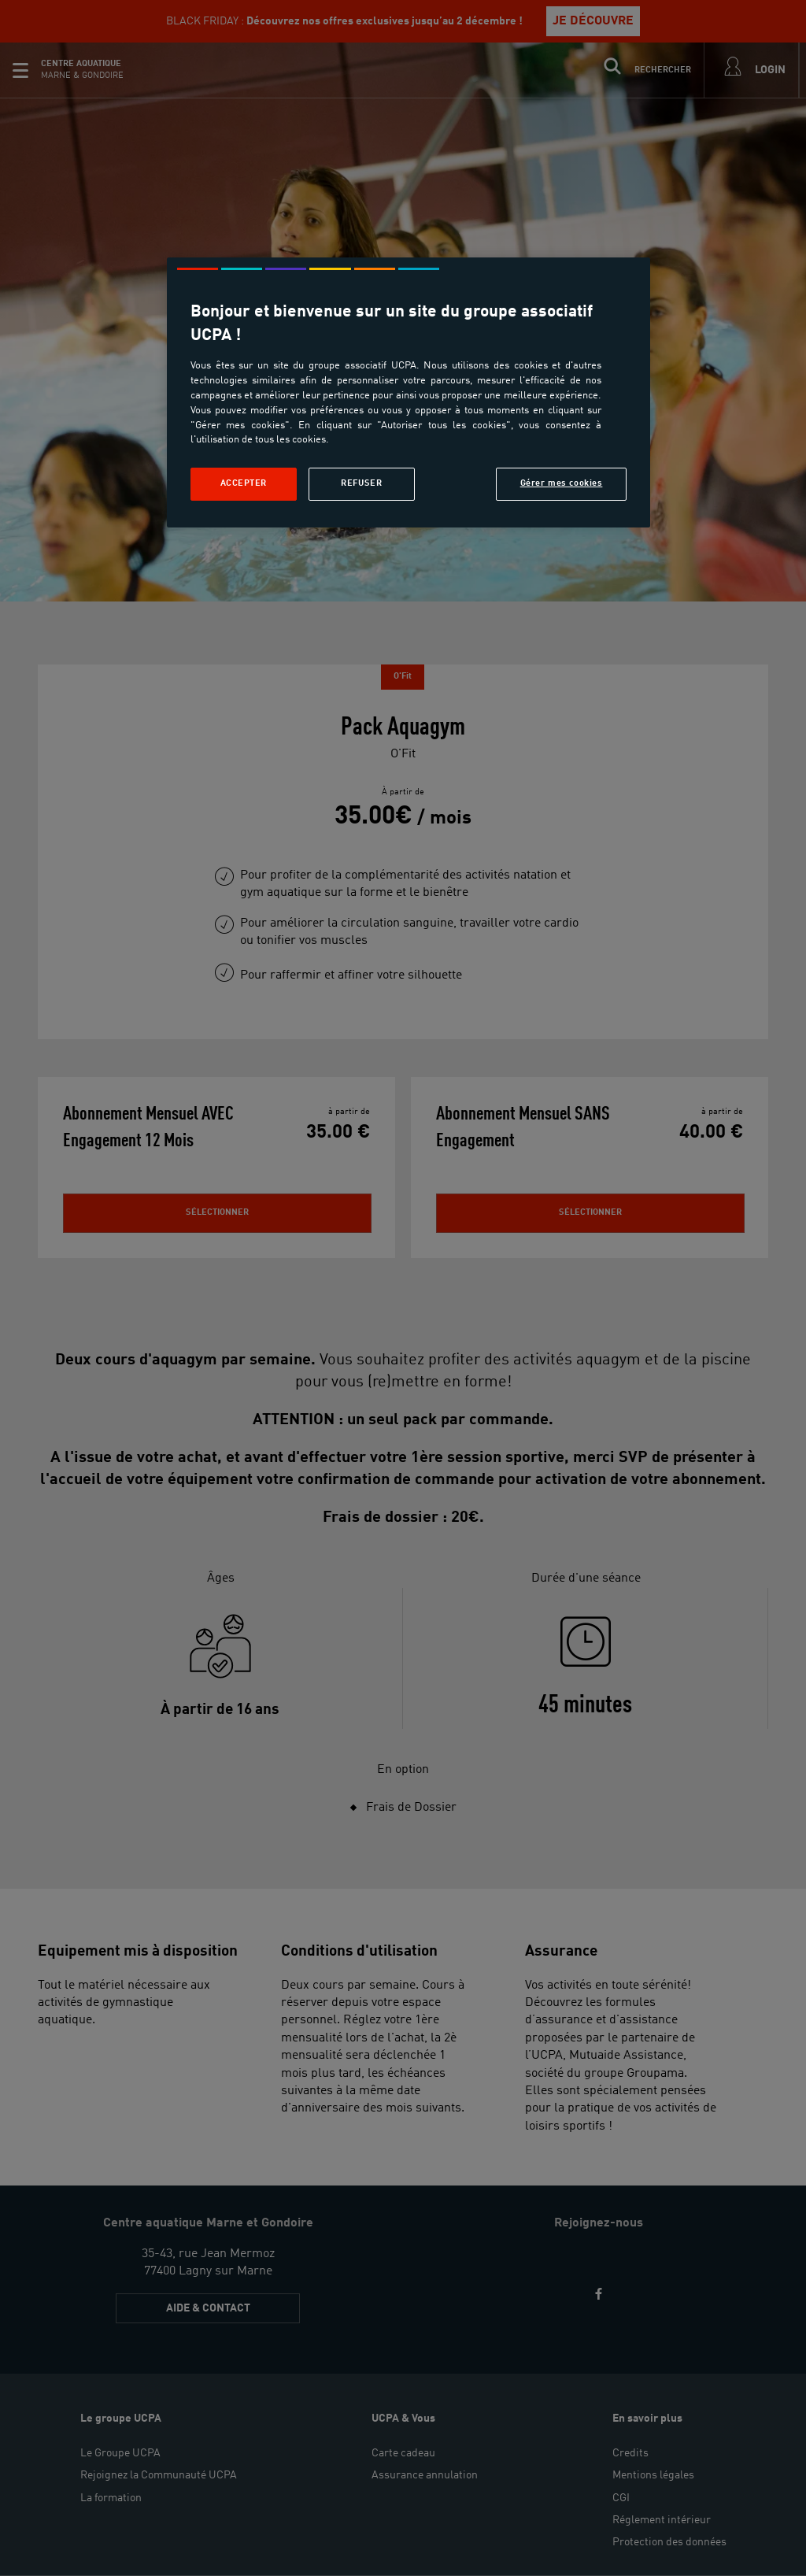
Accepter (244, 483)
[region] (408, 392)
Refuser (361, 483)
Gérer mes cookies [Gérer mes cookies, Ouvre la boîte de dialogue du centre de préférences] (561, 483)
